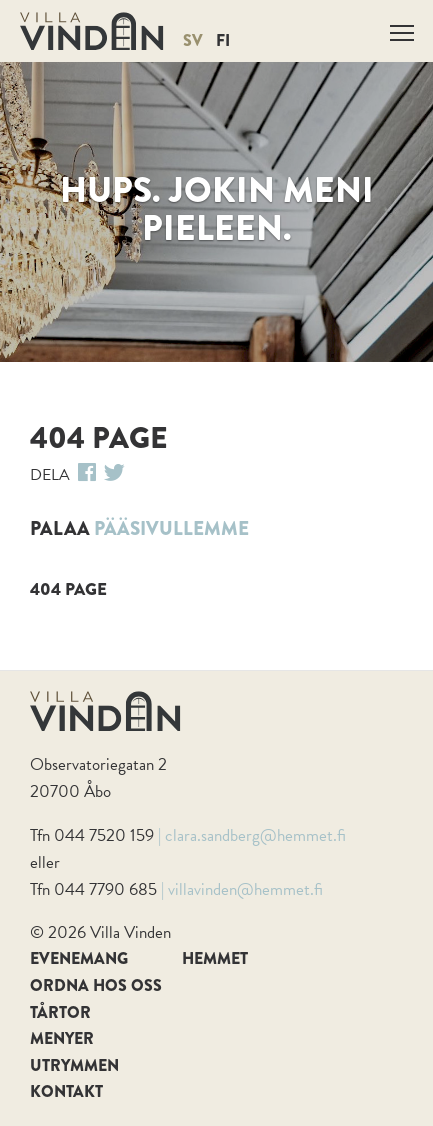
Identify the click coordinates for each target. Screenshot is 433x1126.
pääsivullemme (171, 528)
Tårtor (60, 1012)
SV (193, 40)
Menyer (62, 1038)
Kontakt (66, 1091)
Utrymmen (74, 1065)
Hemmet (215, 958)
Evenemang (79, 958)
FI (223, 40)
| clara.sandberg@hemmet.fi (252, 835)
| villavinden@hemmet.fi (242, 889)
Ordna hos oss (96, 985)
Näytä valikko (403, 29)
